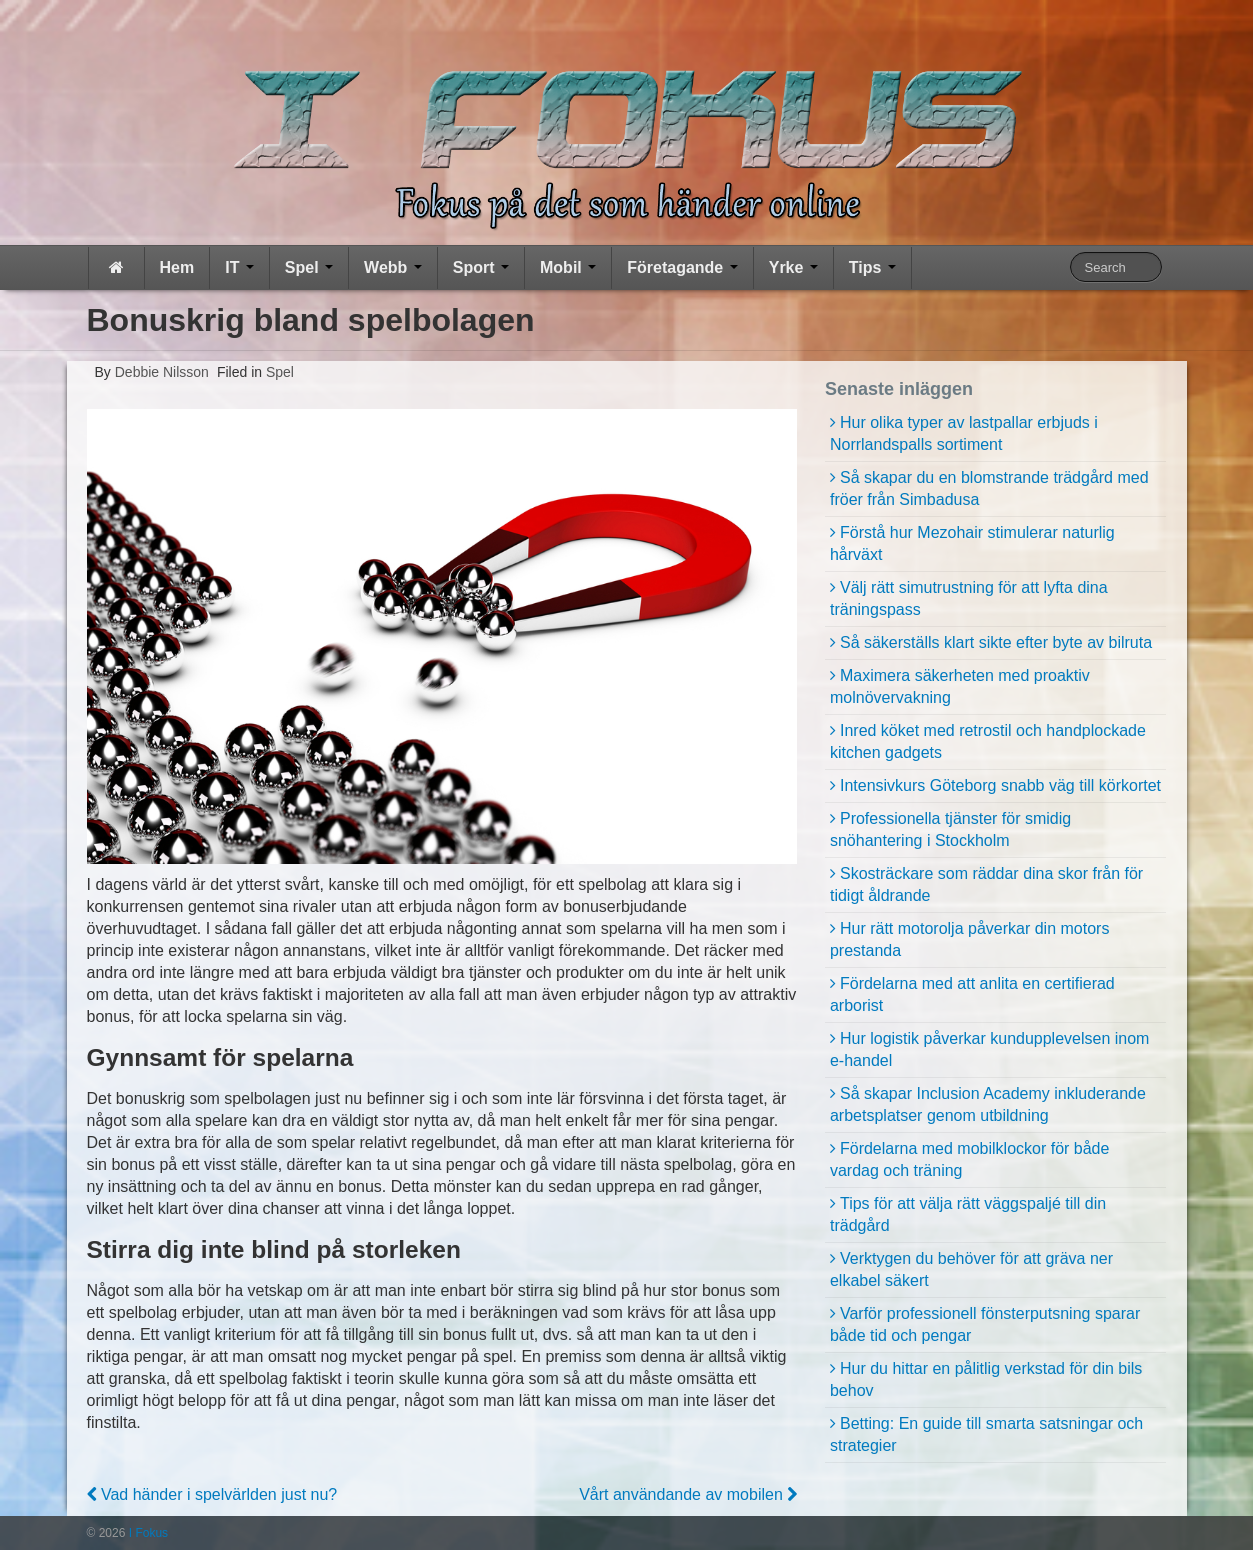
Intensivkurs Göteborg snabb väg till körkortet (1000, 785)
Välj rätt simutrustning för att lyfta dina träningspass (969, 598)
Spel (309, 267)
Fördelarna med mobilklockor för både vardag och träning (969, 1159)
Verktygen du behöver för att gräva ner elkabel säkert (971, 1269)
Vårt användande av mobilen (688, 1494)
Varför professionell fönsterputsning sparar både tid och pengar (985, 1324)
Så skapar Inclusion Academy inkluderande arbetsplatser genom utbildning (988, 1104)
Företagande (682, 267)
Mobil (568, 267)
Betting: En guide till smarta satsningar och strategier (986, 1434)
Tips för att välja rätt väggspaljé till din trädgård (968, 1214)
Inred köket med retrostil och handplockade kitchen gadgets (988, 741)
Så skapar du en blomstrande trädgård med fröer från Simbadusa (989, 488)
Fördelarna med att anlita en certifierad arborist (972, 994)
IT (239, 267)
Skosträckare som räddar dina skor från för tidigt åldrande (986, 884)
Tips (872, 267)
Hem (177, 267)
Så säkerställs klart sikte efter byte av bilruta (996, 642)
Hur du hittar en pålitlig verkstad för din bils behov (986, 1379)
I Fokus (146, 1533)
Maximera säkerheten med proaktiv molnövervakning (960, 686)
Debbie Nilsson (160, 372)
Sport (481, 267)
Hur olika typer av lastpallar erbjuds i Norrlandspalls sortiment (964, 433)
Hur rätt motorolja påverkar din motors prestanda (969, 939)
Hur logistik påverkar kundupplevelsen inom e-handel (990, 1049)
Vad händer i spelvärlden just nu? (212, 1494)
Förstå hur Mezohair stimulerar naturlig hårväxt (972, 543)
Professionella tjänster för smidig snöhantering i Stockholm (950, 829)
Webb (393, 267)
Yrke (793, 267)
